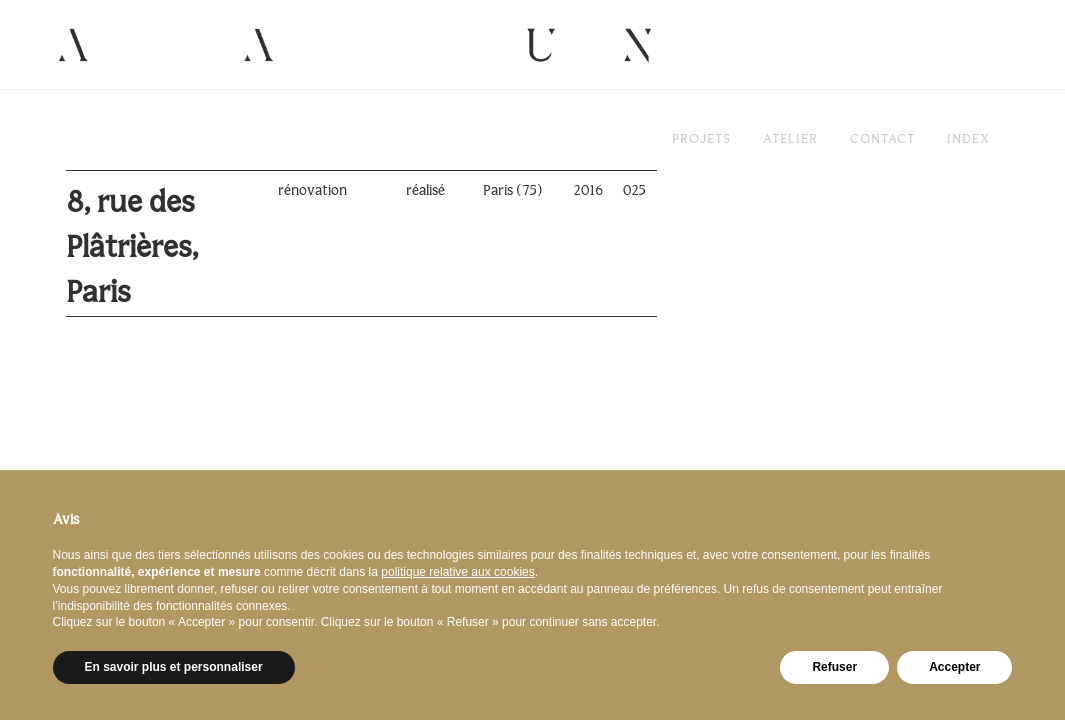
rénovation (312, 191)
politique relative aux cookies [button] (457, 572)
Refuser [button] (834, 667)
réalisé (425, 191)
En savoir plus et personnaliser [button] (174, 667)
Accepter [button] (954, 667)
